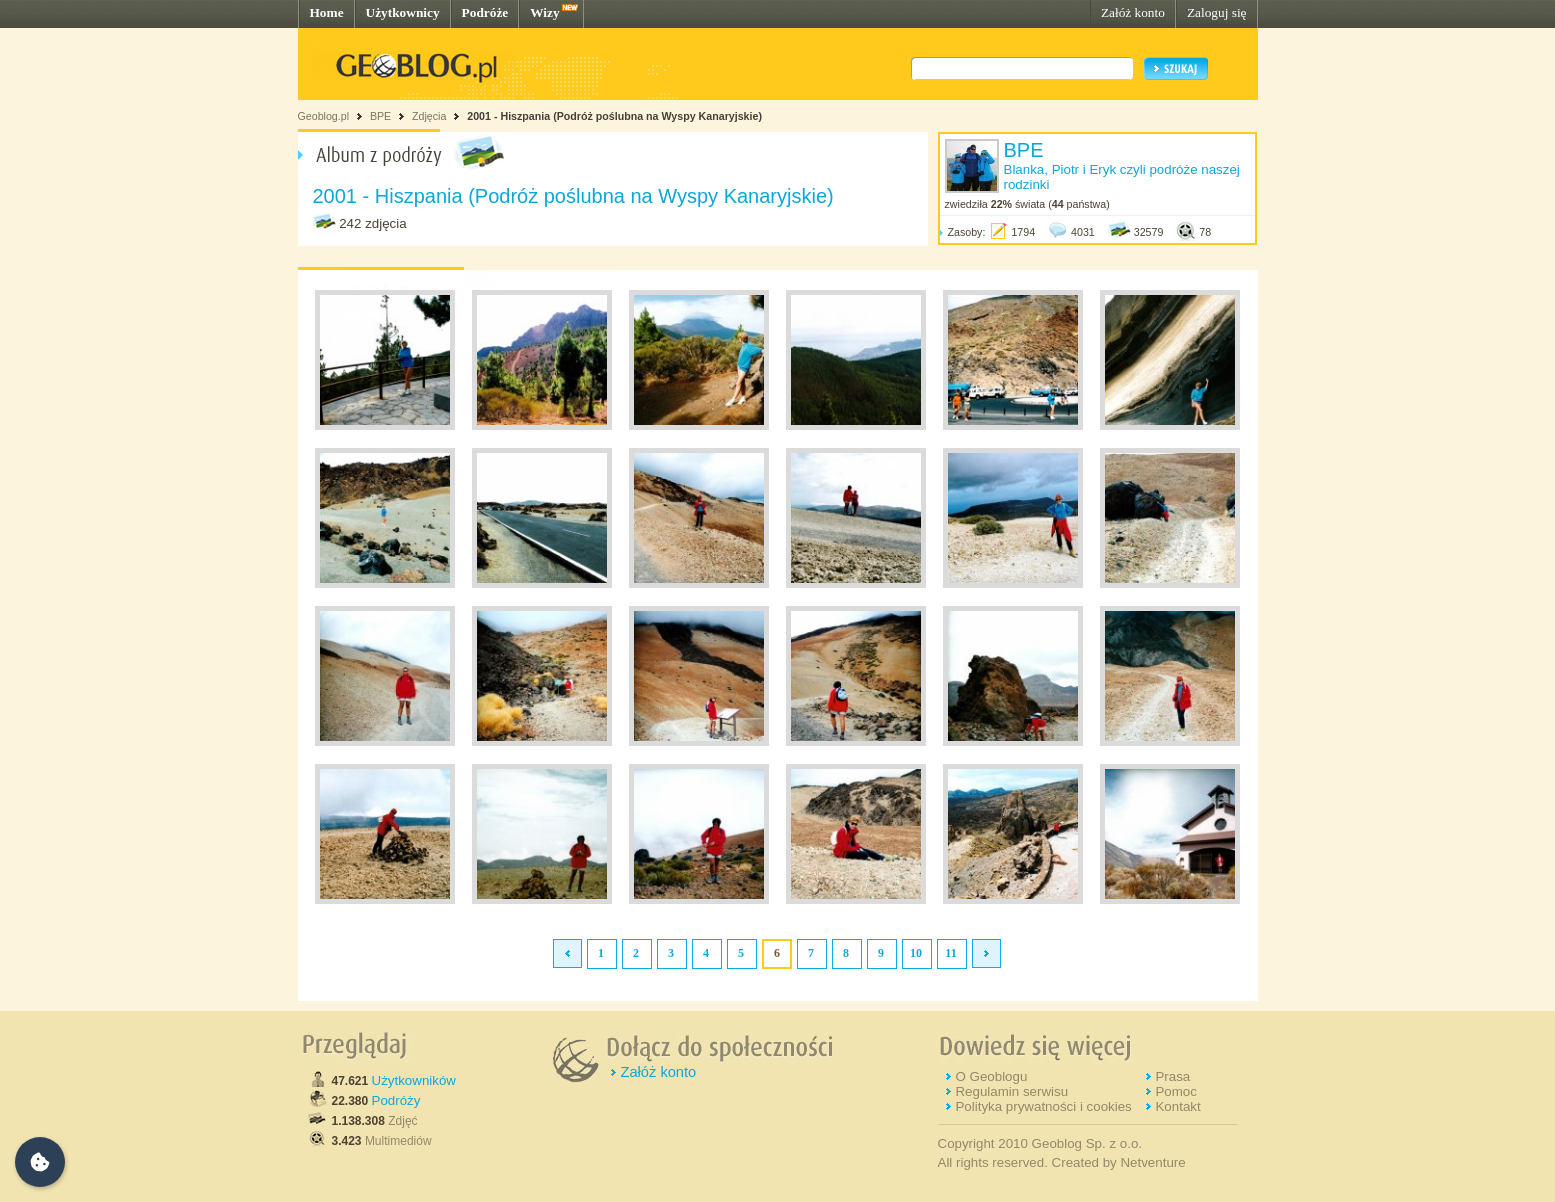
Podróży (396, 1100)
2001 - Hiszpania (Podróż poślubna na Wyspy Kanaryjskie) (614, 116)
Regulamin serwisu (1011, 1091)
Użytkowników (414, 1080)
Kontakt (1177, 1106)
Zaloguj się (1217, 12)
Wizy (544, 12)
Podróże (485, 12)
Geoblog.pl (324, 116)
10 (916, 953)
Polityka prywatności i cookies (1043, 1106)
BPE (380, 116)
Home (327, 12)
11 (950, 953)
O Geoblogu (991, 1076)
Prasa (1172, 1076)
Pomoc (1175, 1091)
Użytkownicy (403, 12)
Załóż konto (1133, 12)
